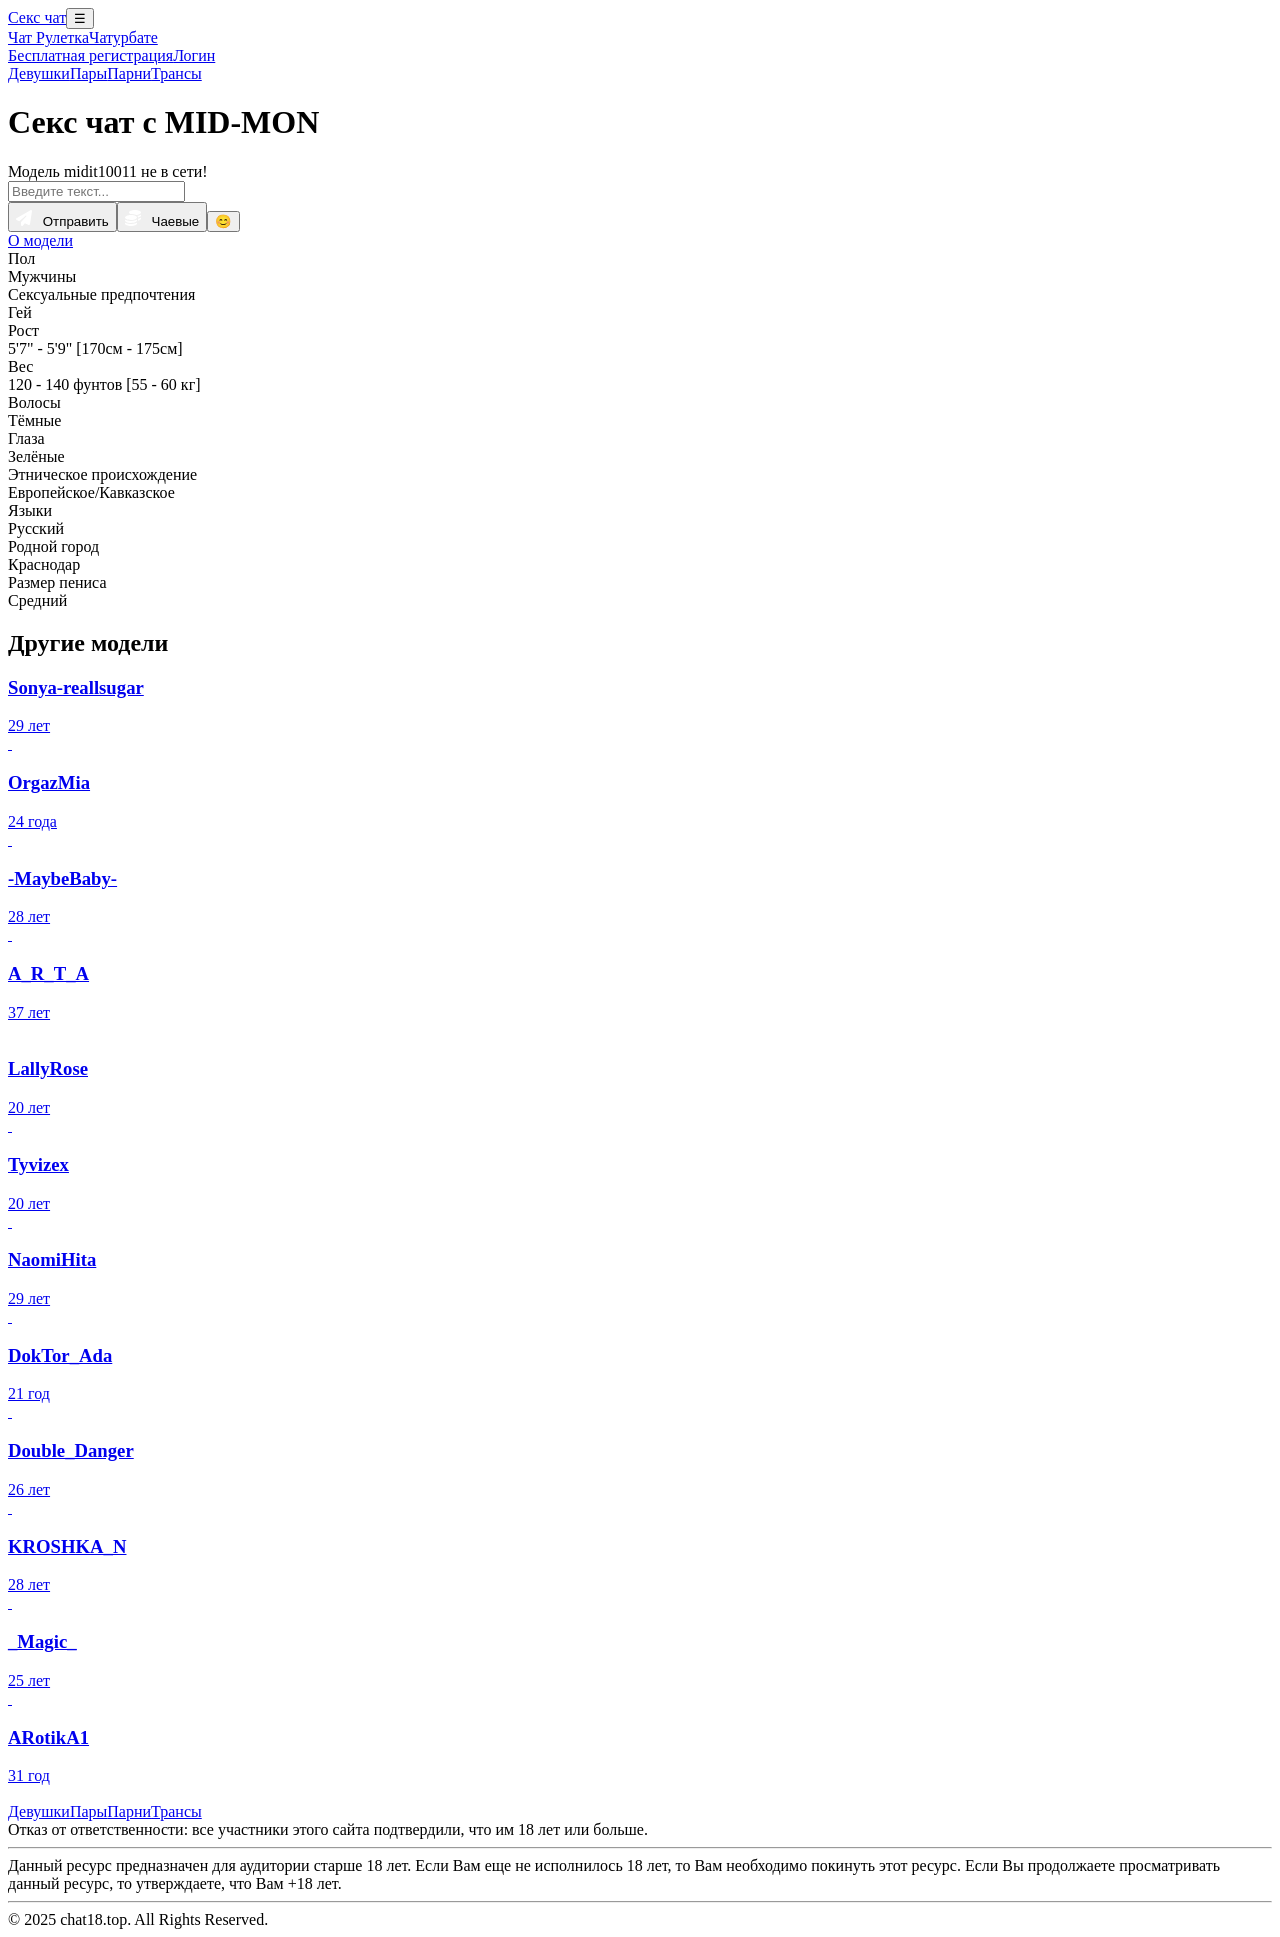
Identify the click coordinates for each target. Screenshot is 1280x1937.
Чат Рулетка (48, 37)
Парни (129, 73)
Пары (88, 73)
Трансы (176, 73)
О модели (40, 240)
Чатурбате (123, 37)
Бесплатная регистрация (90, 55)
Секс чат (37, 17)
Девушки (39, 73)
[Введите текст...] (96, 191)
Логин (194, 55)
